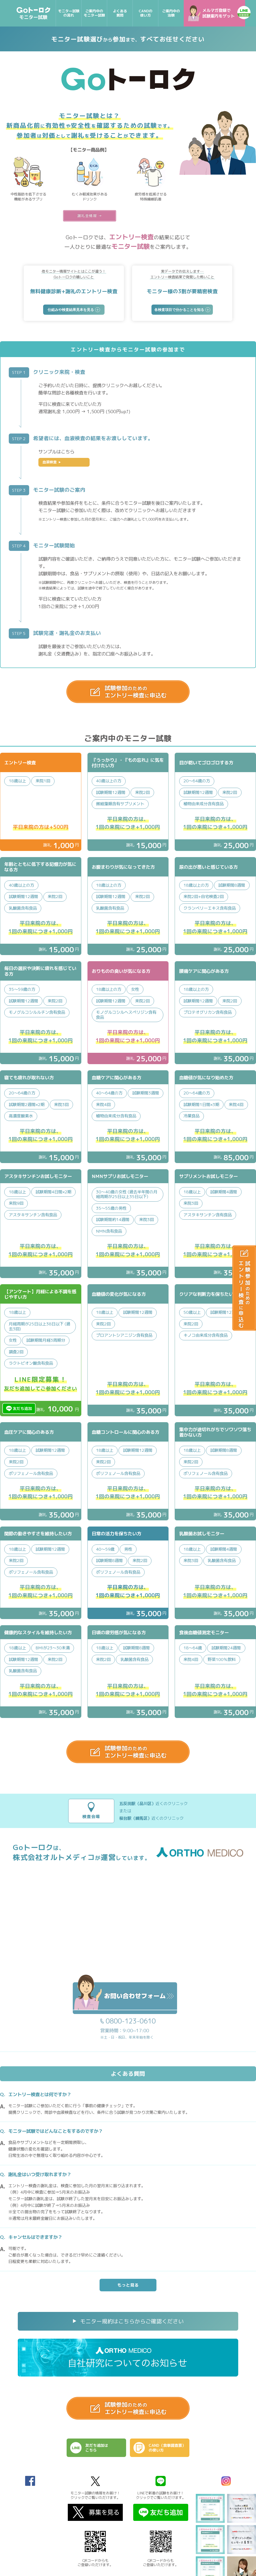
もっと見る (128, 2288)
